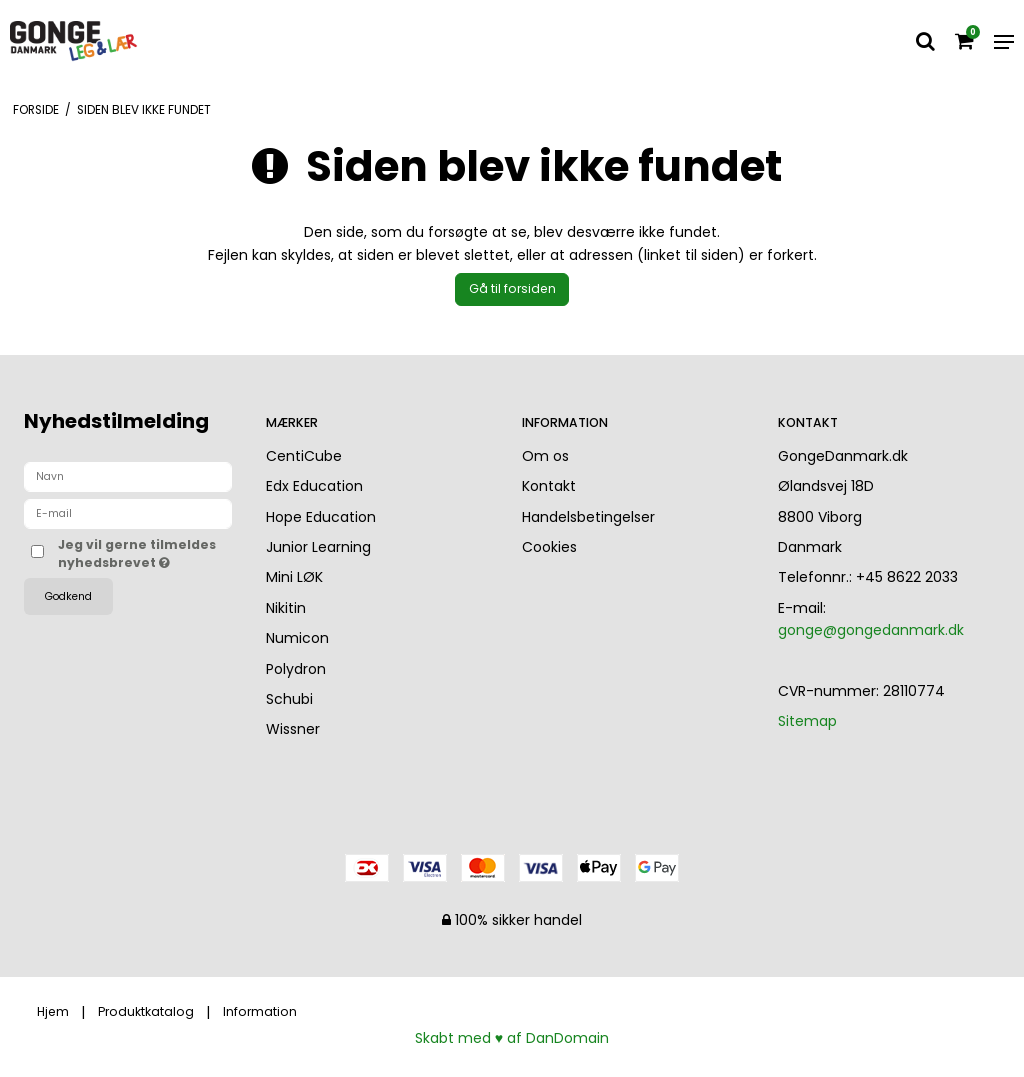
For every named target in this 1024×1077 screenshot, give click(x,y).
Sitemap (807, 721)
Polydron (296, 669)
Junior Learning (318, 547)
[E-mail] (128, 513)
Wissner (293, 729)
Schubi (289, 699)
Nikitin (286, 608)
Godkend (68, 596)
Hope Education (321, 517)
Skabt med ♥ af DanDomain (512, 1038)
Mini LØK (294, 577)
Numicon (297, 638)
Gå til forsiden (512, 288)
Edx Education (314, 486)
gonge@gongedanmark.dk (871, 630)
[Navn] (128, 476)
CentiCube (304, 456)
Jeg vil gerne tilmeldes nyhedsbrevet (145, 553)
